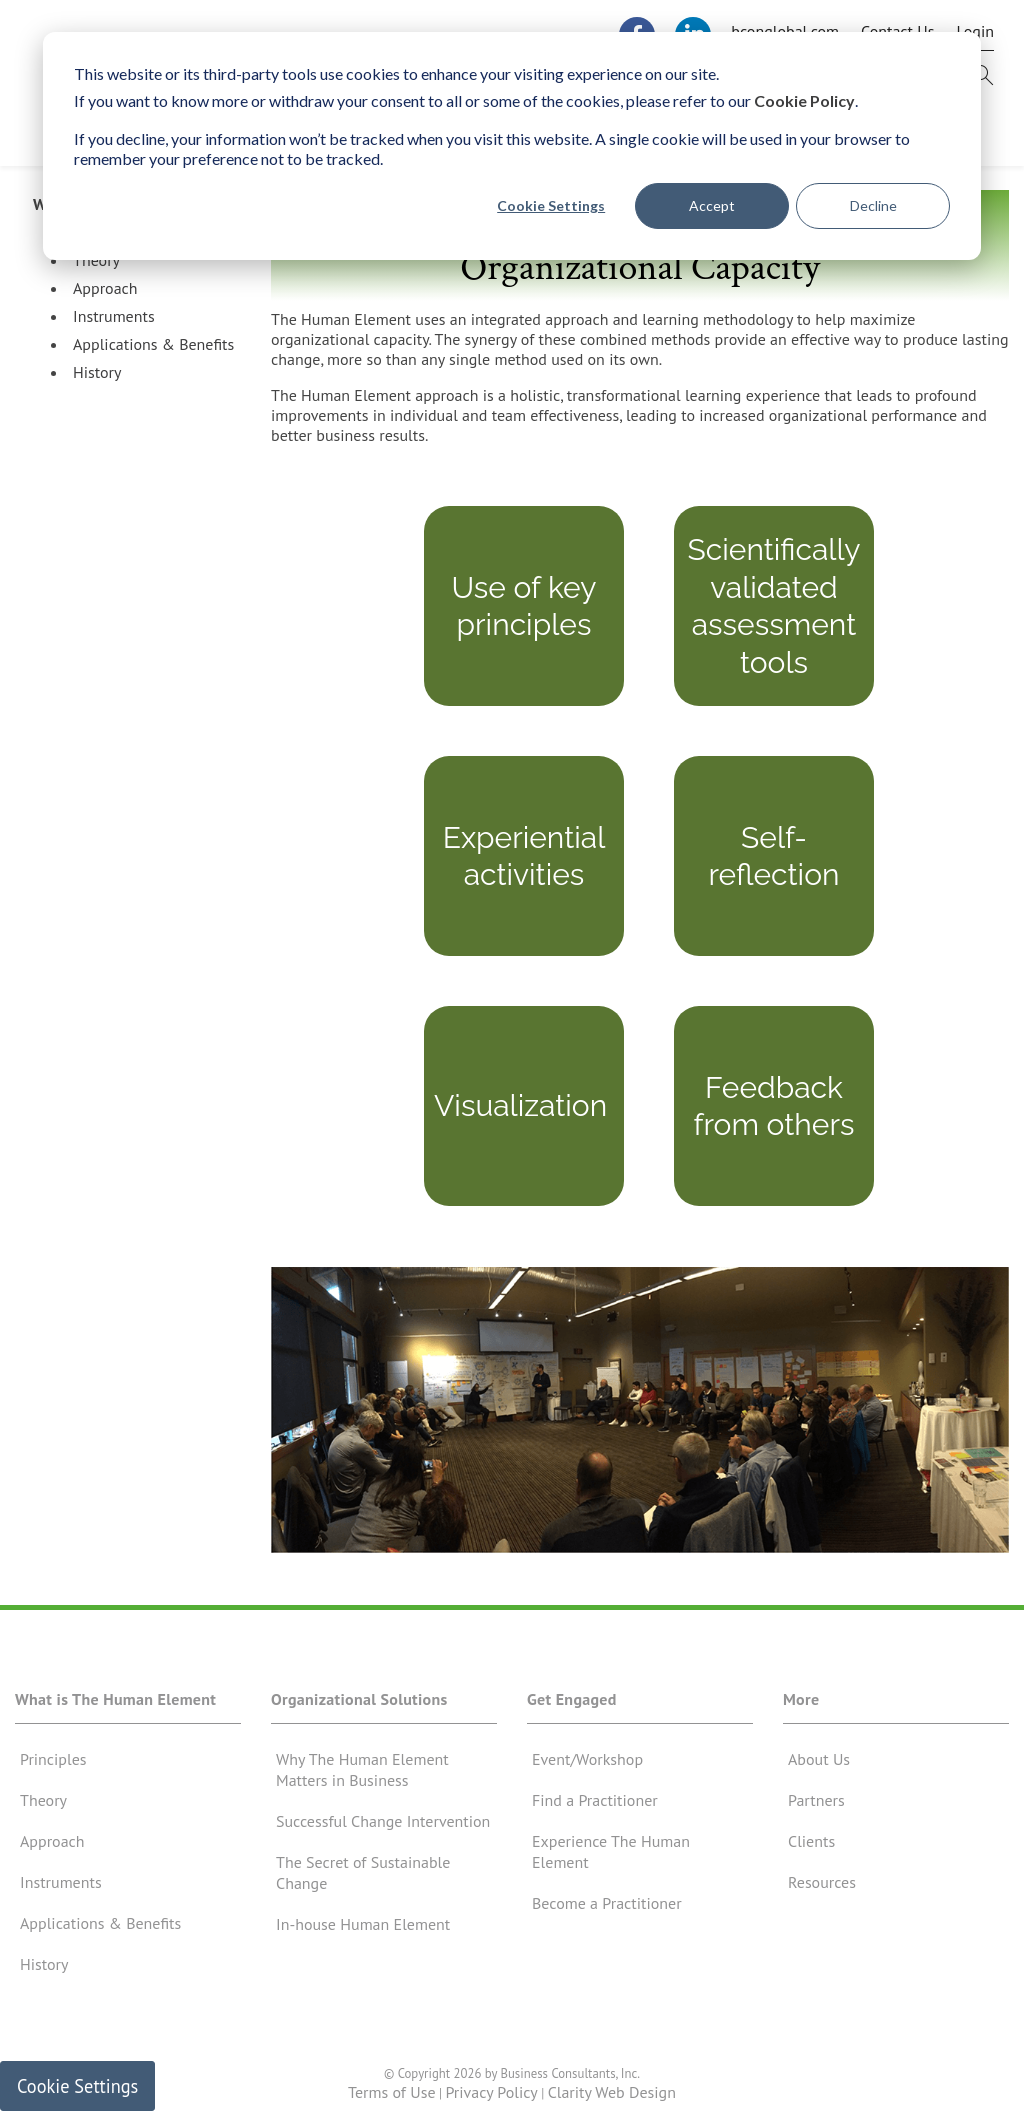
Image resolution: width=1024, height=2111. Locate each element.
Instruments (114, 325)
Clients (811, 1850)
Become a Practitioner (607, 1912)
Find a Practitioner (595, 1809)
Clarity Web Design (612, 2101)
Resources (822, 1891)
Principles (53, 1768)
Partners (816, 1809)
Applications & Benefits (153, 353)
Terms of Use (391, 2101)
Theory (96, 269)
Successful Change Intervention (383, 1830)
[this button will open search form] (983, 82)
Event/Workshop (587, 1768)
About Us (819, 1768)
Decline (873, 205)
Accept (712, 205)
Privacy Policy (491, 2101)
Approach (105, 297)
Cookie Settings (551, 205)
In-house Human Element (363, 1933)
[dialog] (512, 146)
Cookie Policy (804, 100)
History (97, 381)
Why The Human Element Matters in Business (362, 1778)
